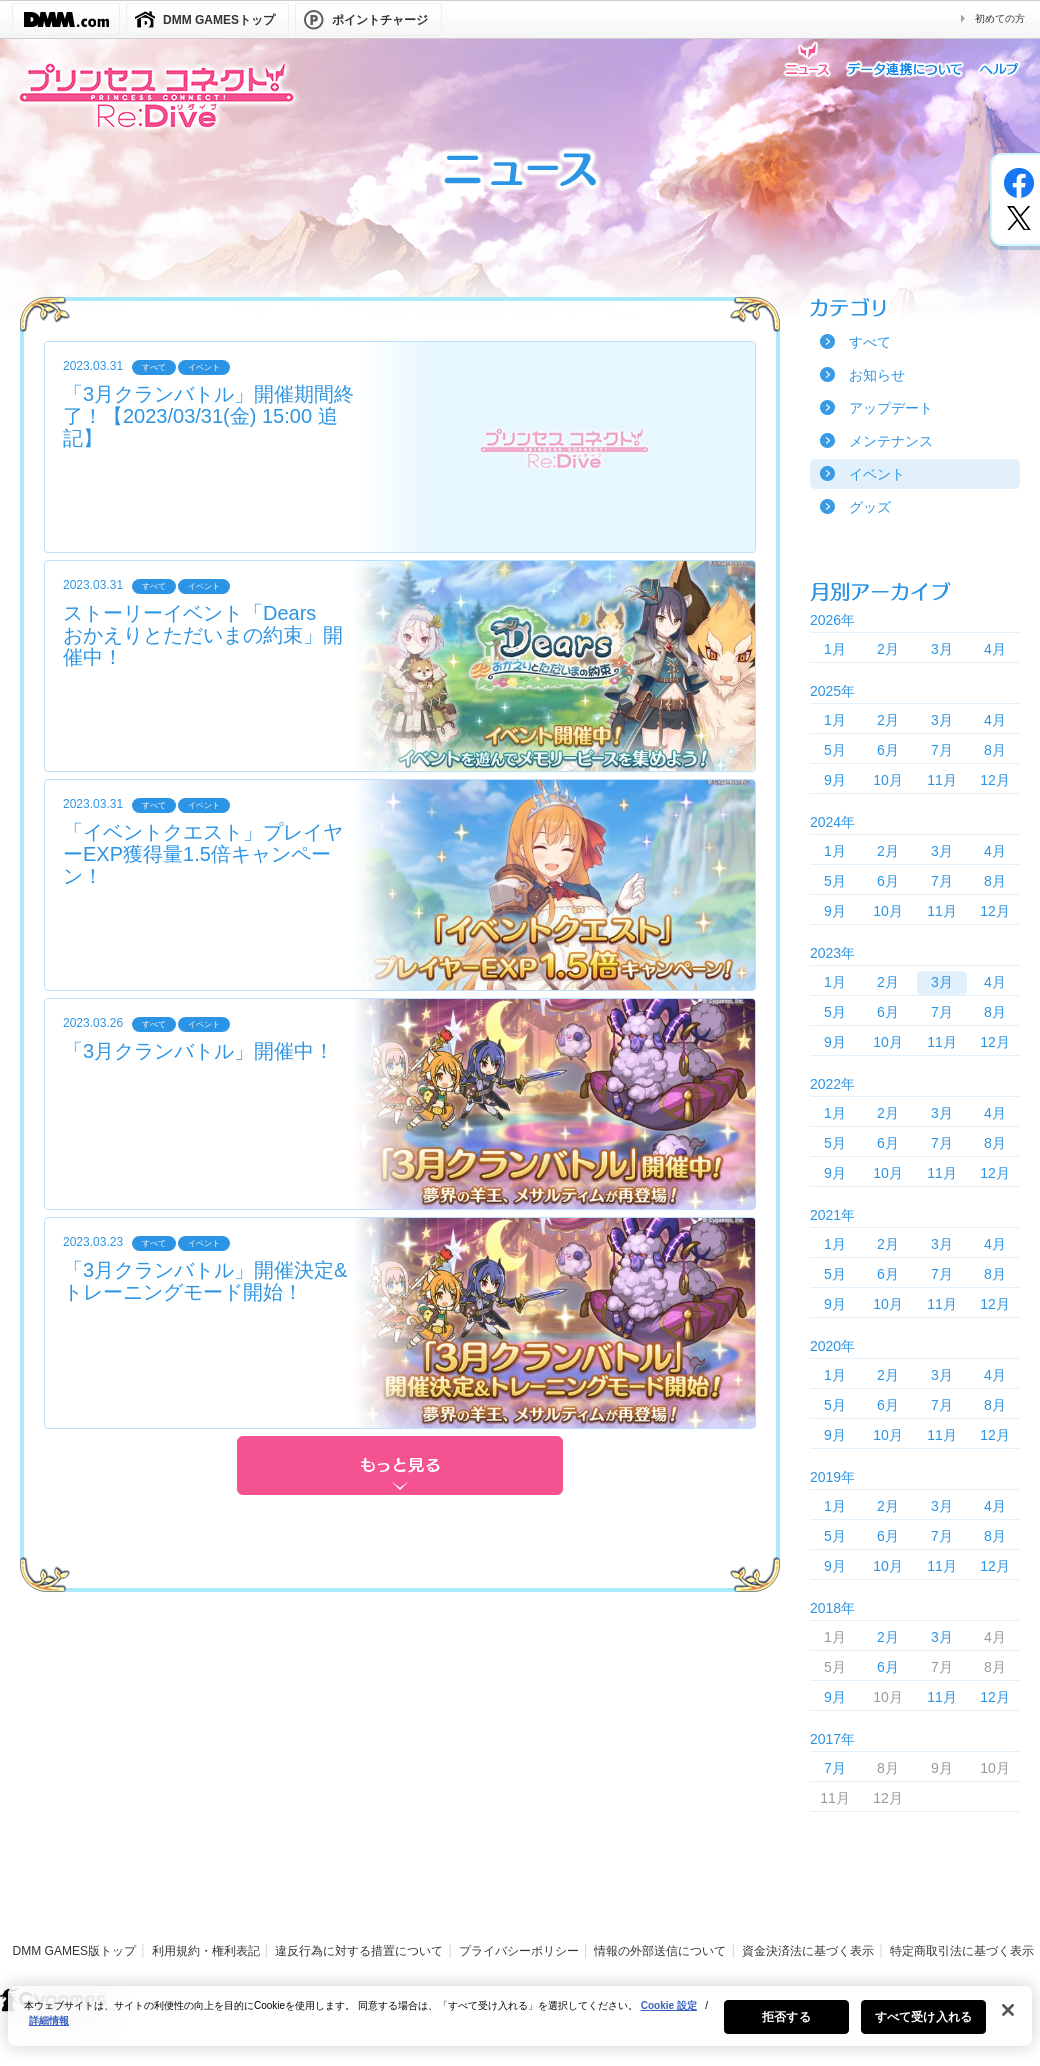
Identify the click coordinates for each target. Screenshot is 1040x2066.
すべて (870, 342)
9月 (835, 780)
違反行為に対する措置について (359, 1951)
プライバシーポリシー (519, 1951)
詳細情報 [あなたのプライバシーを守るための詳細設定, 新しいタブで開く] (49, 2030)
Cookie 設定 (669, 2015)
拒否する (786, 2027)
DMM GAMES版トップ (74, 1951)
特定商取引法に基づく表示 (962, 1951)
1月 (835, 649)
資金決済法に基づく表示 (808, 1951)
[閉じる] (1008, 2020)
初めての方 (1000, 18)
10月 (888, 780)
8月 (995, 750)
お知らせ (877, 375)
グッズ (870, 507)
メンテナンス (891, 441)
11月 (942, 780)
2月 (888, 649)
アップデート (891, 408)
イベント (877, 474)
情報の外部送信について (660, 1951)
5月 (835, 750)
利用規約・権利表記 (206, 1951)
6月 (888, 750)
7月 (942, 750)
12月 (995, 780)
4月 (995, 649)
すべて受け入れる (923, 2027)
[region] (520, 2026)
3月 (942, 649)
